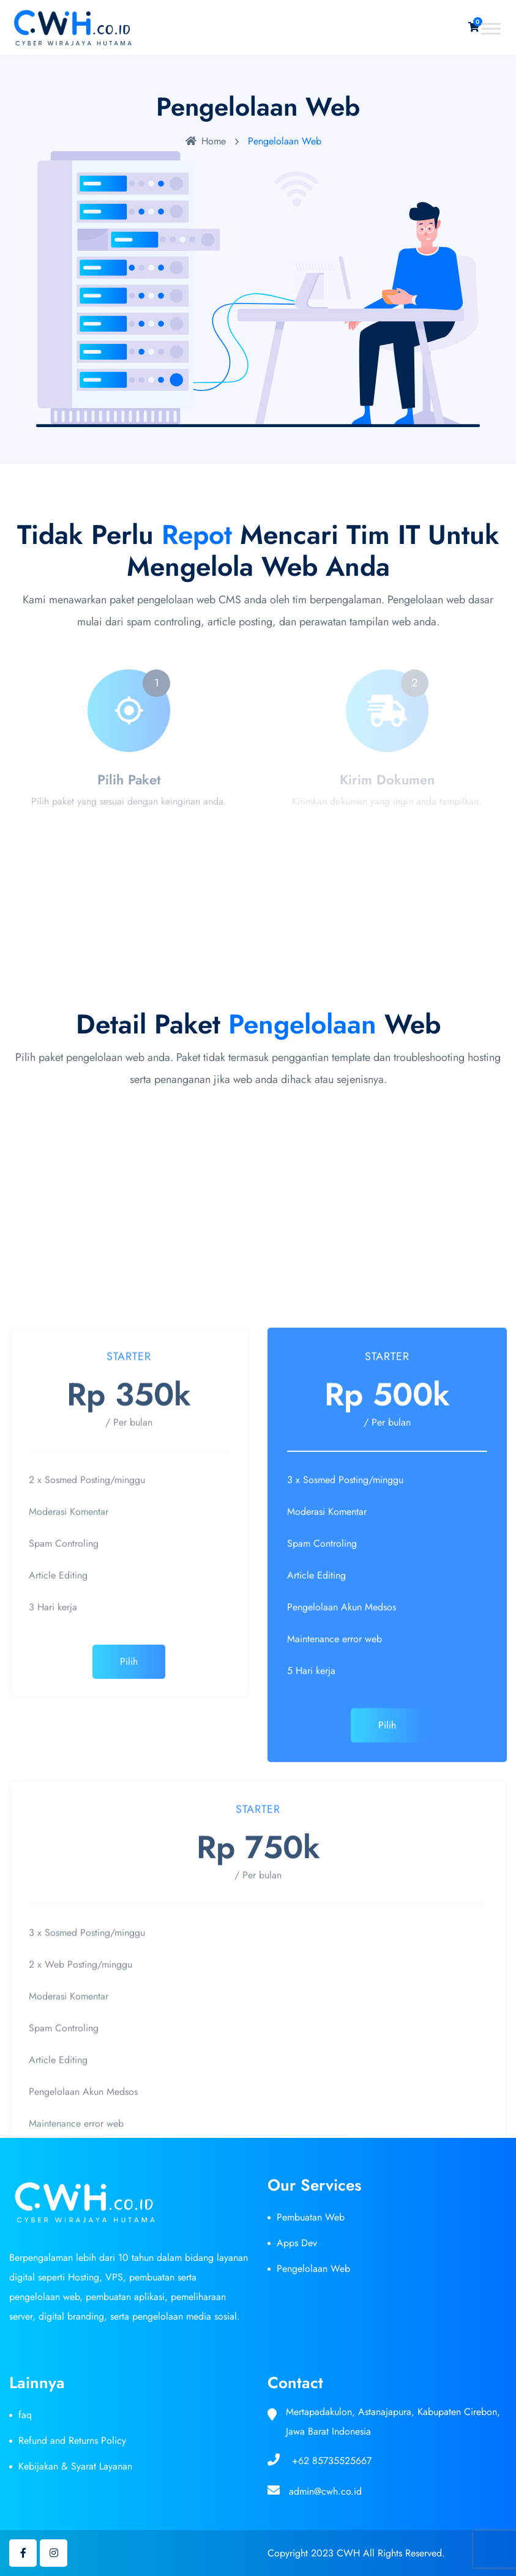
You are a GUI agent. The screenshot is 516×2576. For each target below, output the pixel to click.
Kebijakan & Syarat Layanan (75, 2466)
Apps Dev (297, 2243)
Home (205, 141)
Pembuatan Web (311, 2217)
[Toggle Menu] (491, 28)
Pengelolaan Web (313, 2268)
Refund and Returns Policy (72, 2440)
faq (25, 2415)
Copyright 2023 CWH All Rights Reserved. (356, 2553)
